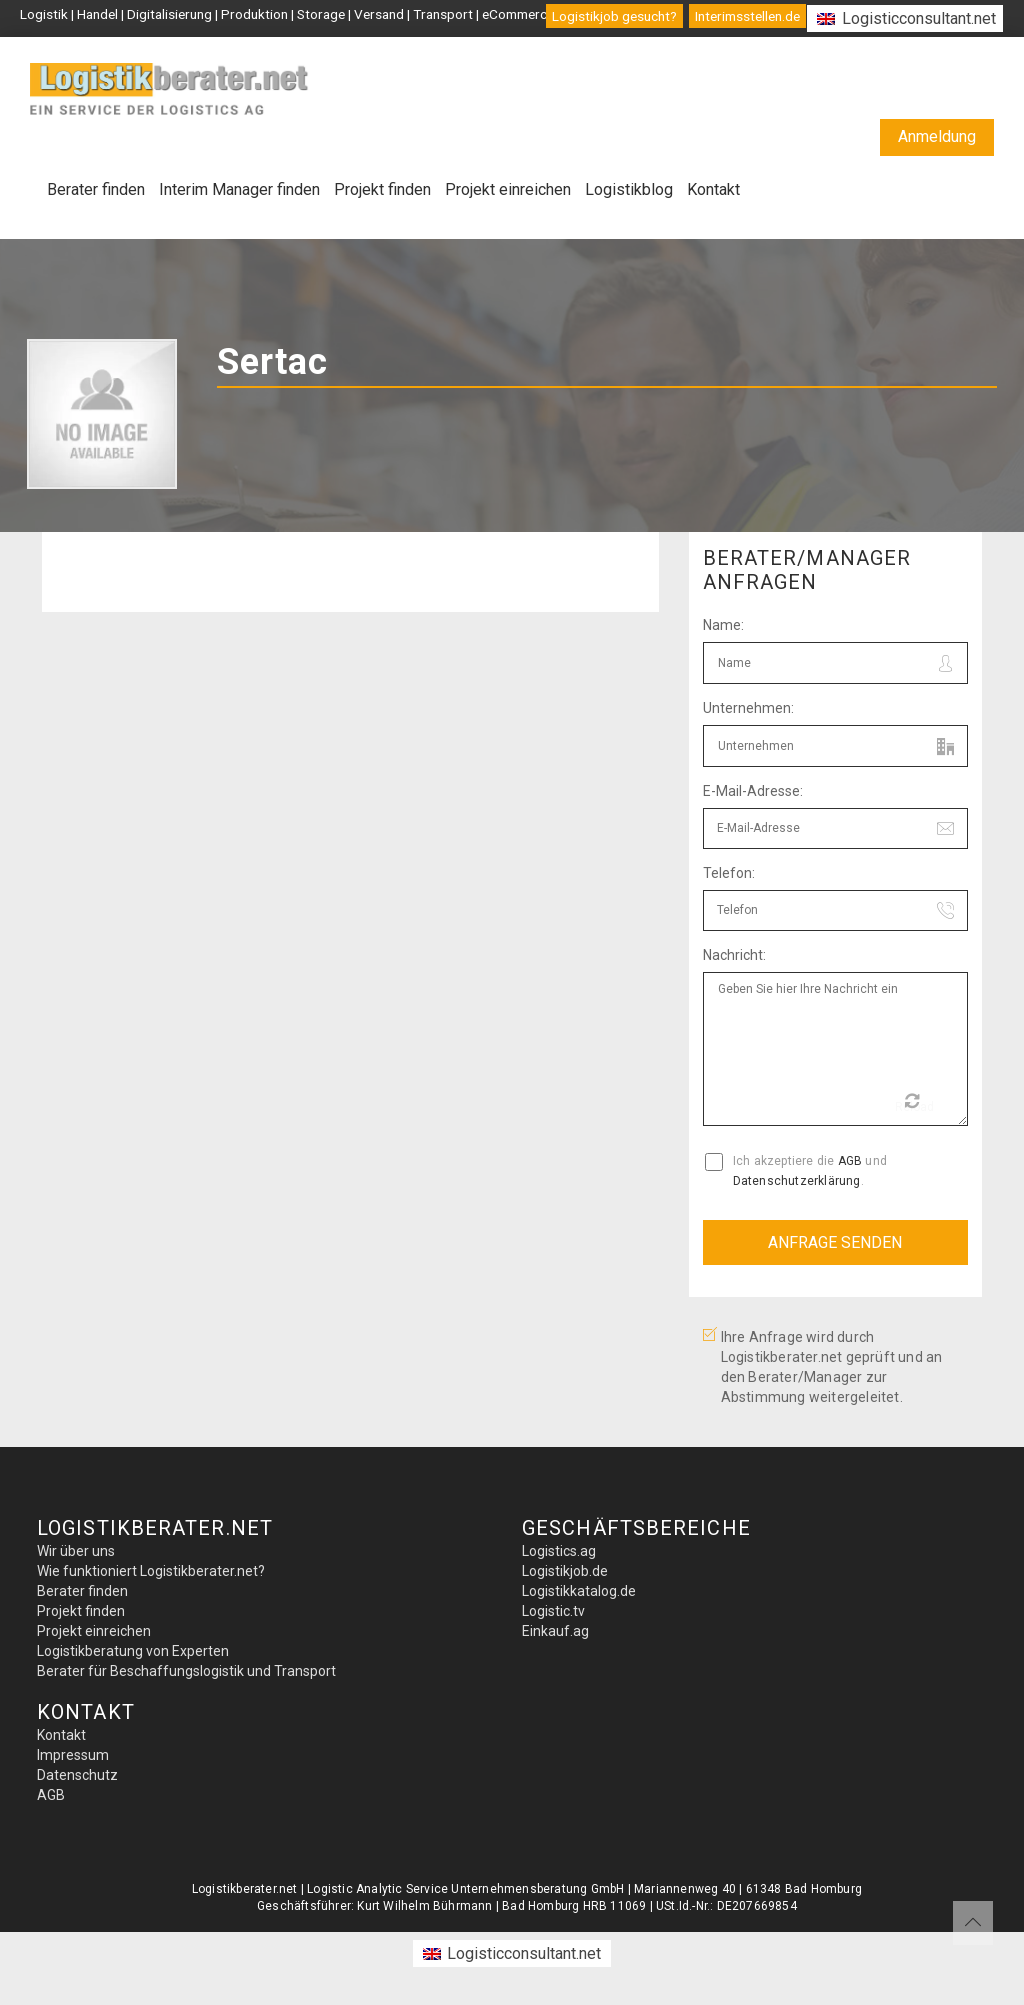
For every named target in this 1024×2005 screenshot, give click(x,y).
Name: (723, 625)
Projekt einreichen (508, 189)
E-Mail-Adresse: (753, 791)
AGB (850, 1161)
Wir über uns (76, 1551)
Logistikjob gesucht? (614, 16)
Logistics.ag (559, 1551)
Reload (914, 1103)
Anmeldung (937, 136)
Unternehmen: (748, 708)
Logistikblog (629, 189)
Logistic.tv (553, 1611)
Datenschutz (77, 1775)
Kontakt (713, 189)
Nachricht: (734, 955)
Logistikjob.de (565, 1571)
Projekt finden (382, 189)
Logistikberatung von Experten (133, 1651)
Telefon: (729, 873)
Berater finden (96, 189)
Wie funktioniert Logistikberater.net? (151, 1571)
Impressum (73, 1755)
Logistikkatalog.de (579, 1591)
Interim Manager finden (239, 189)
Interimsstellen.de (747, 16)
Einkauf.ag (555, 1631)
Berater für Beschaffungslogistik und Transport (186, 1671)
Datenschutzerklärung (797, 1181)
